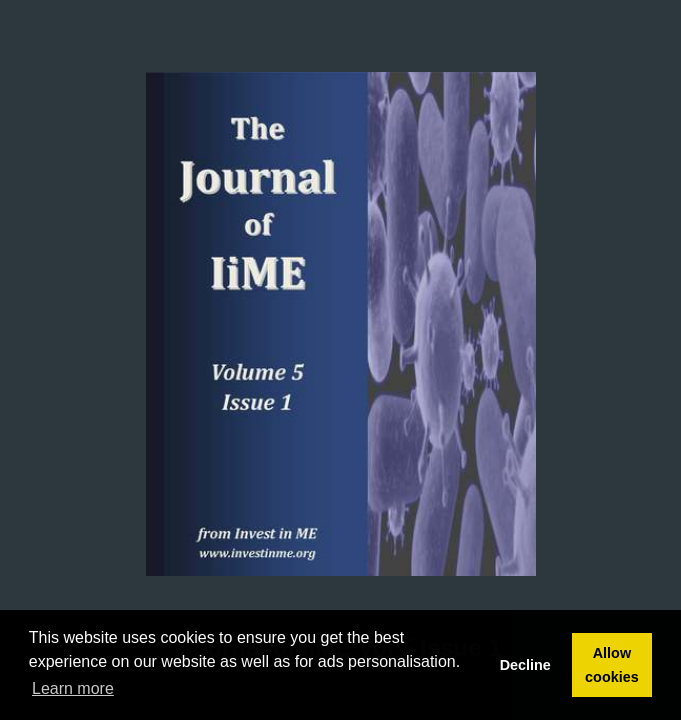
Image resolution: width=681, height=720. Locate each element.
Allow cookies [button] (612, 665)
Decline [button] (525, 665)
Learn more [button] (73, 688)
